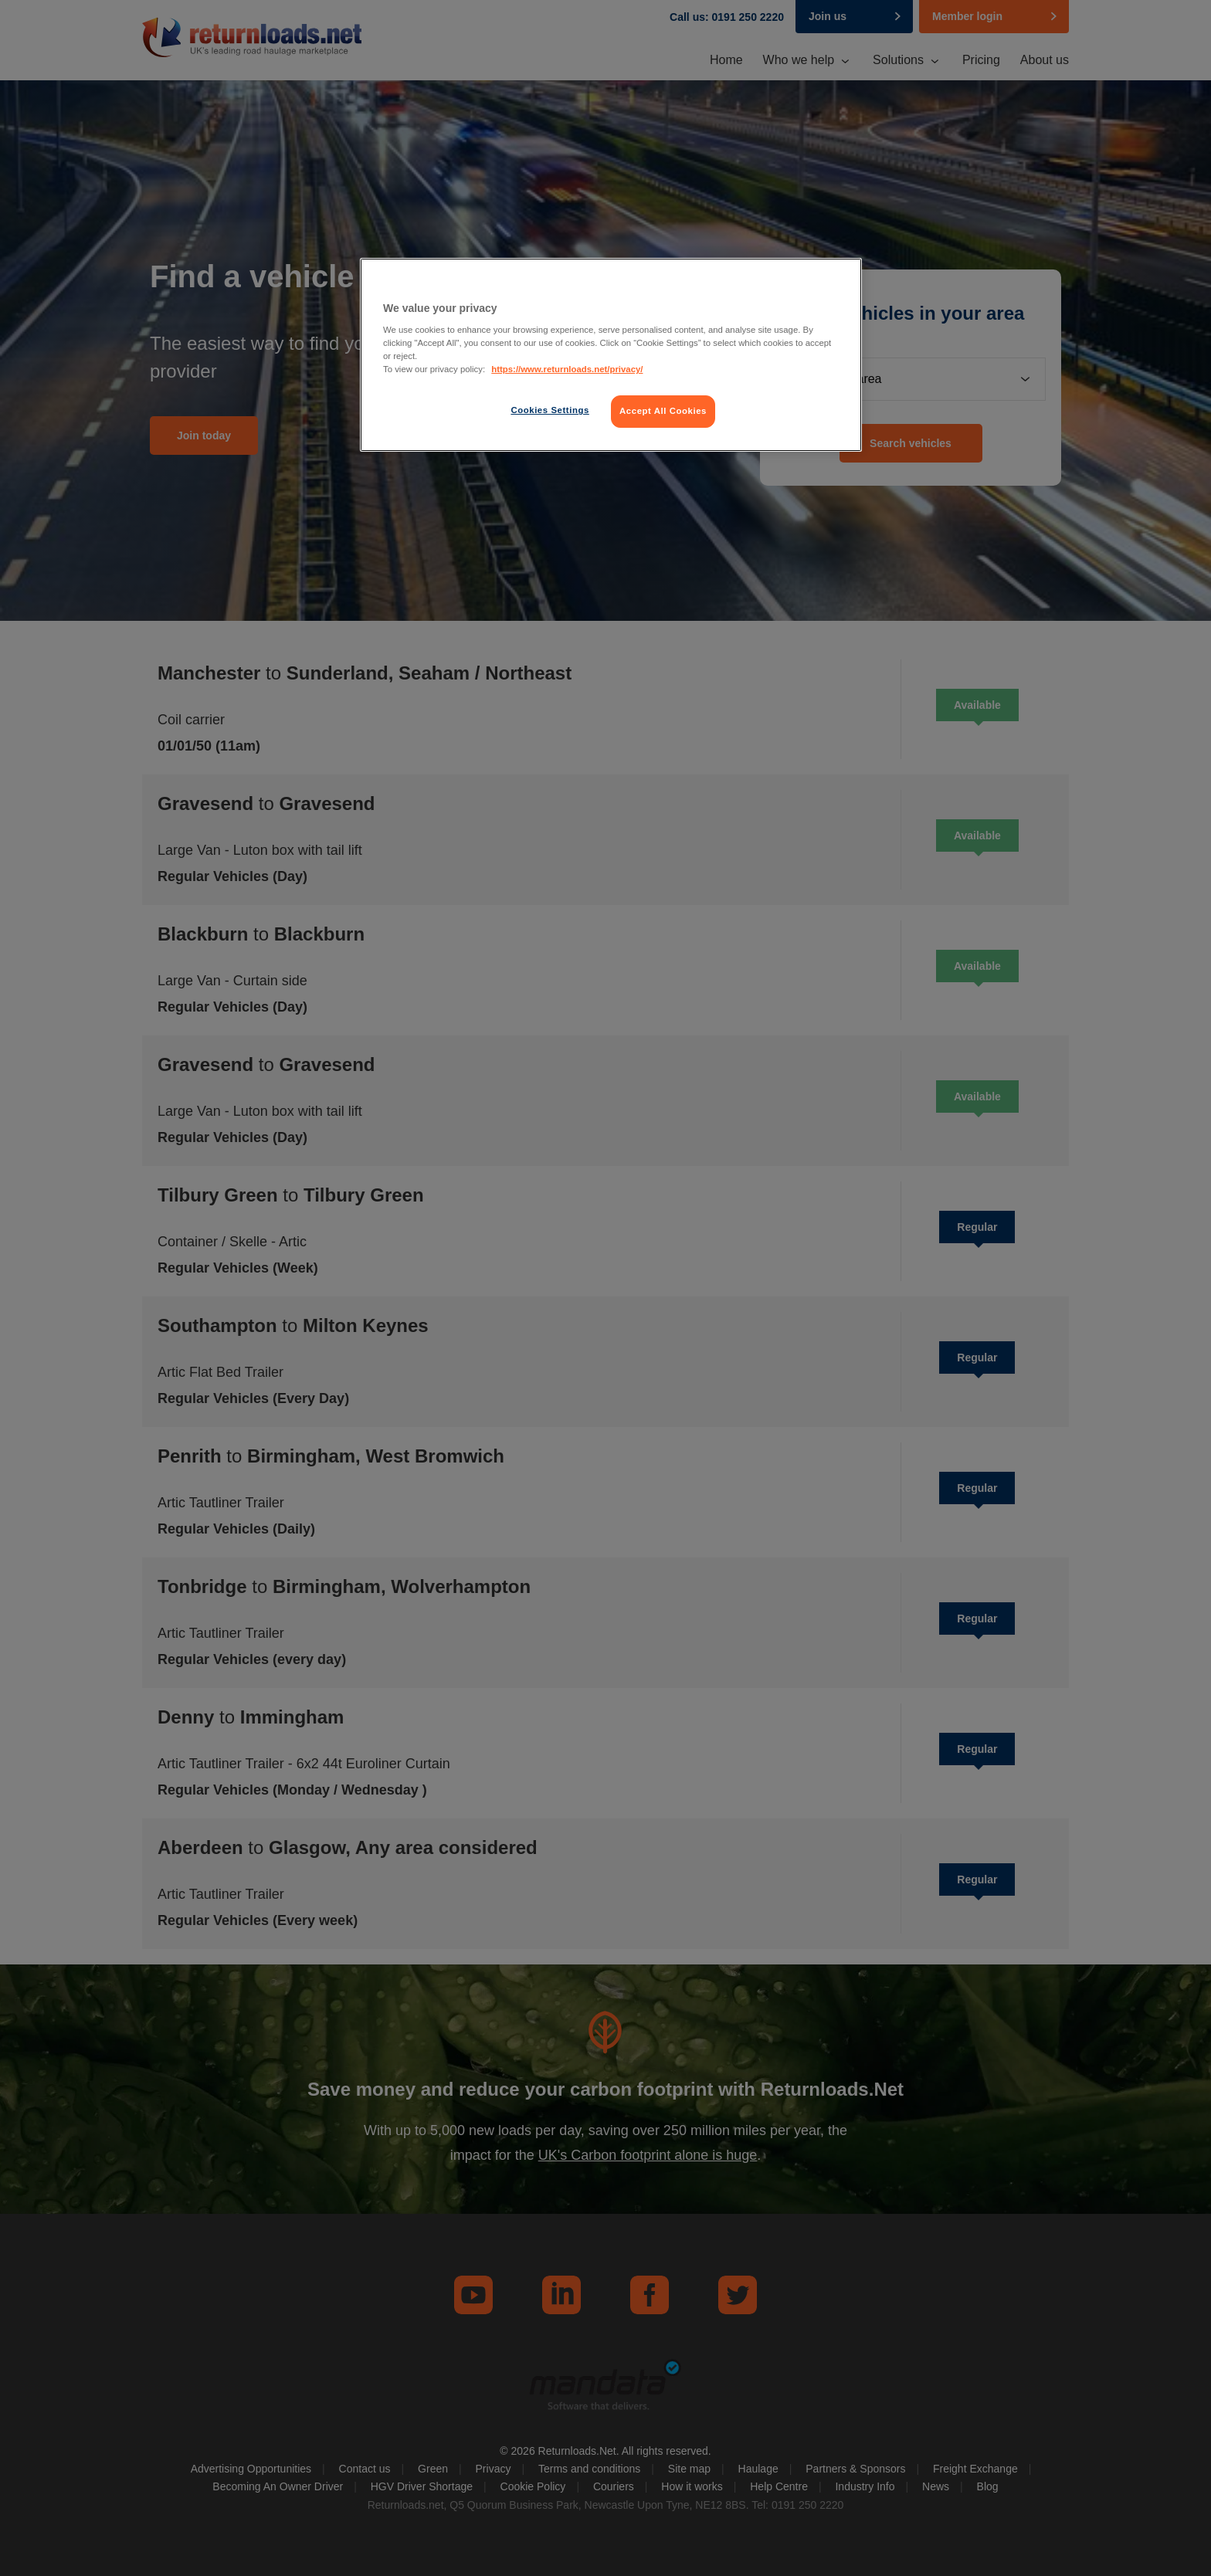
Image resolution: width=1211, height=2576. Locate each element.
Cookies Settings (550, 410)
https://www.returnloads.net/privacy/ (567, 369)
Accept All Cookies (663, 410)
